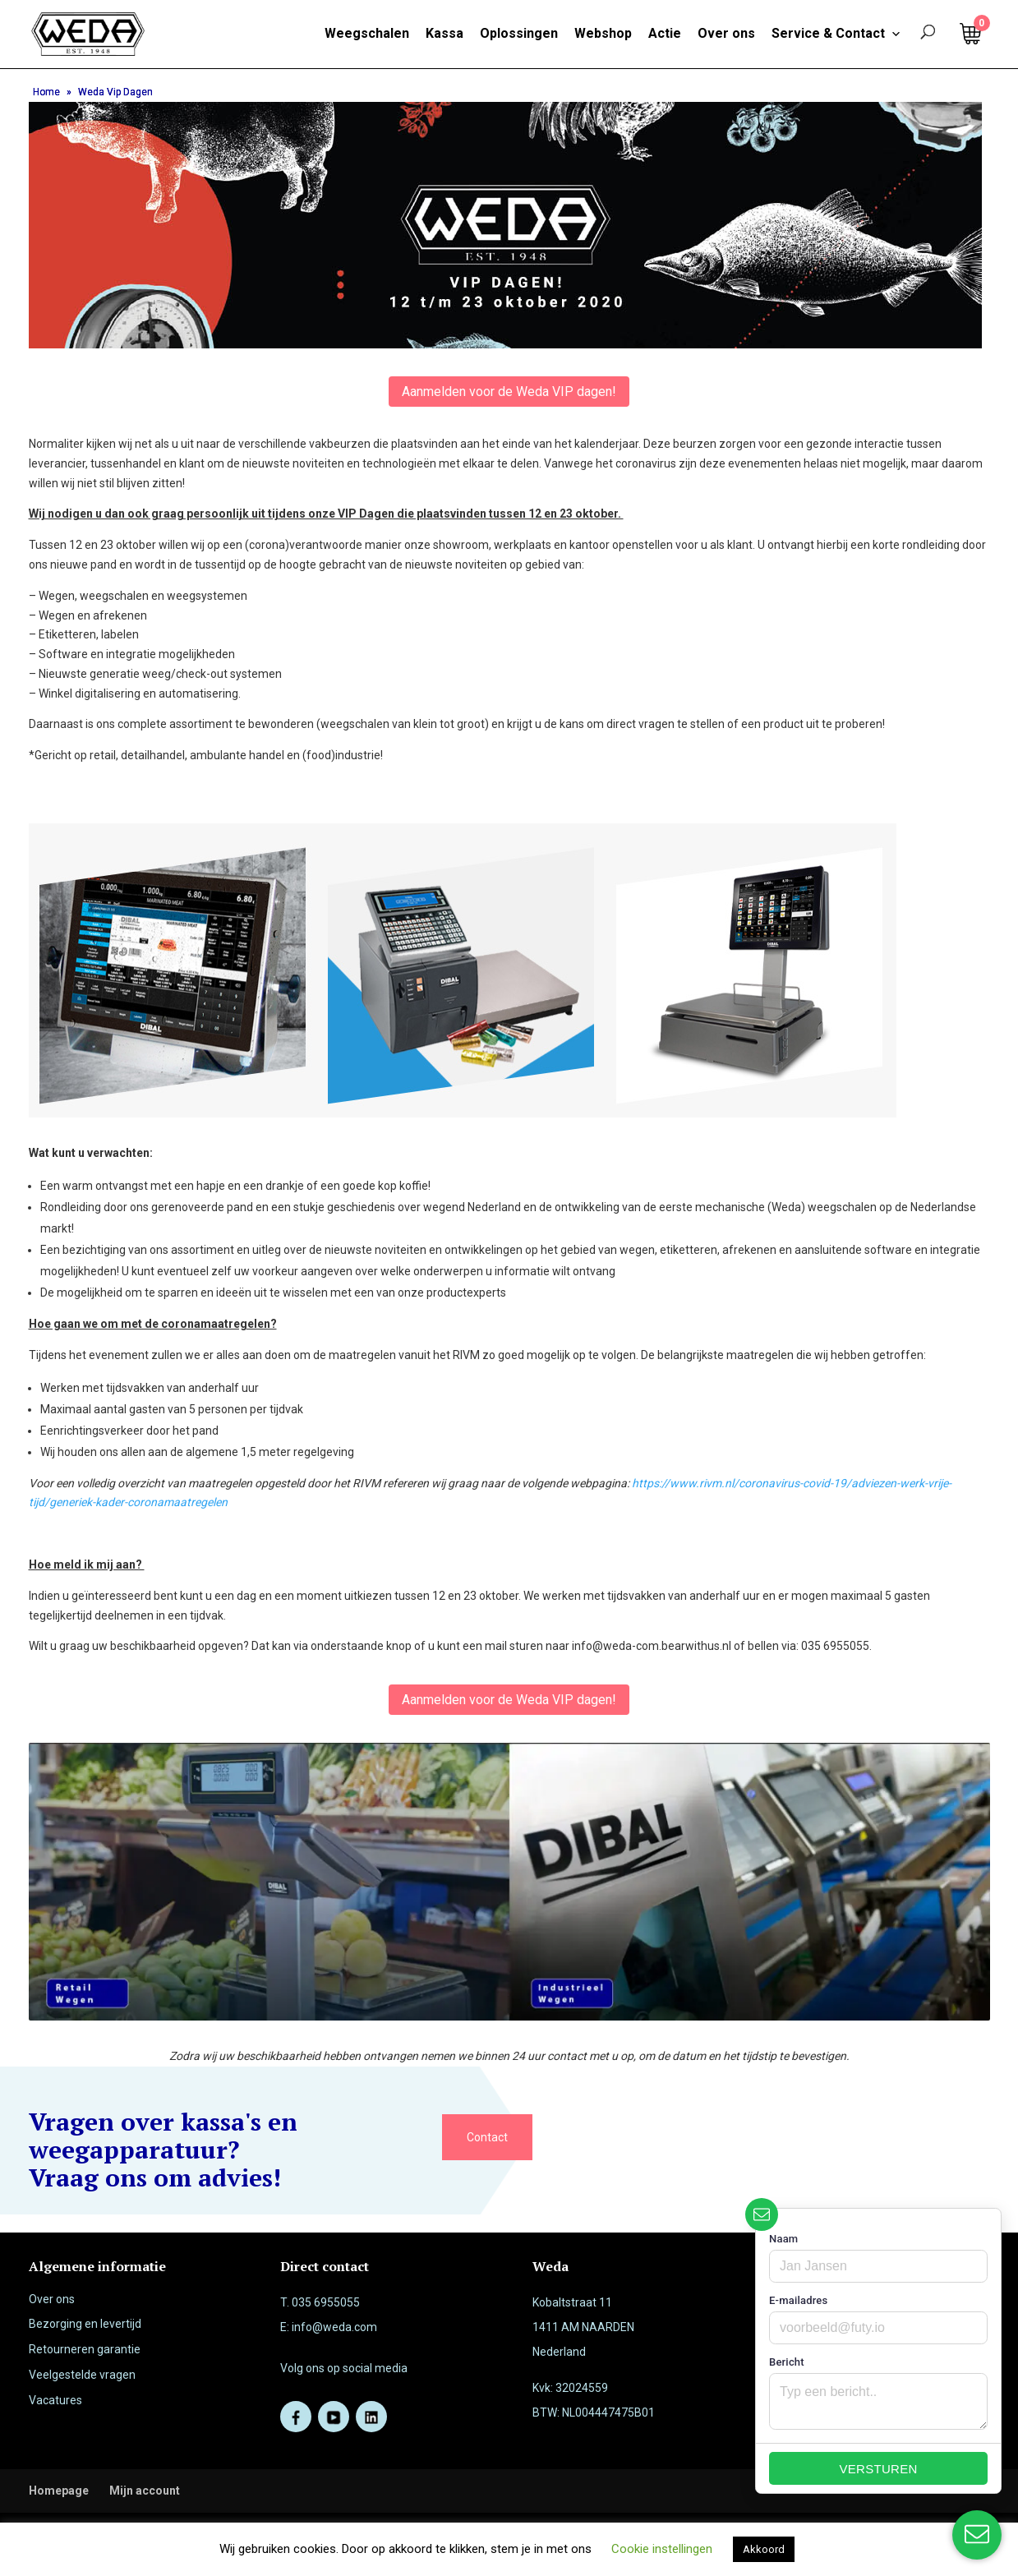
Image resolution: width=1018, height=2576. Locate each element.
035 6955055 (326, 2302)
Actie (664, 33)
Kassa (444, 33)
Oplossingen (519, 33)
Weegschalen (367, 33)
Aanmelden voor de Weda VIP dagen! (509, 391)
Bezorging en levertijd (85, 2323)
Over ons (726, 33)
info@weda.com (334, 2327)
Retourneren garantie (84, 2349)
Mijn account (144, 2490)
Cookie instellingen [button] (661, 2548)
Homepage (59, 2490)
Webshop (603, 33)
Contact (487, 2137)
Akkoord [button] (764, 2549)
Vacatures (55, 2400)
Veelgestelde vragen (82, 2374)
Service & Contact (836, 33)
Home (46, 92)
